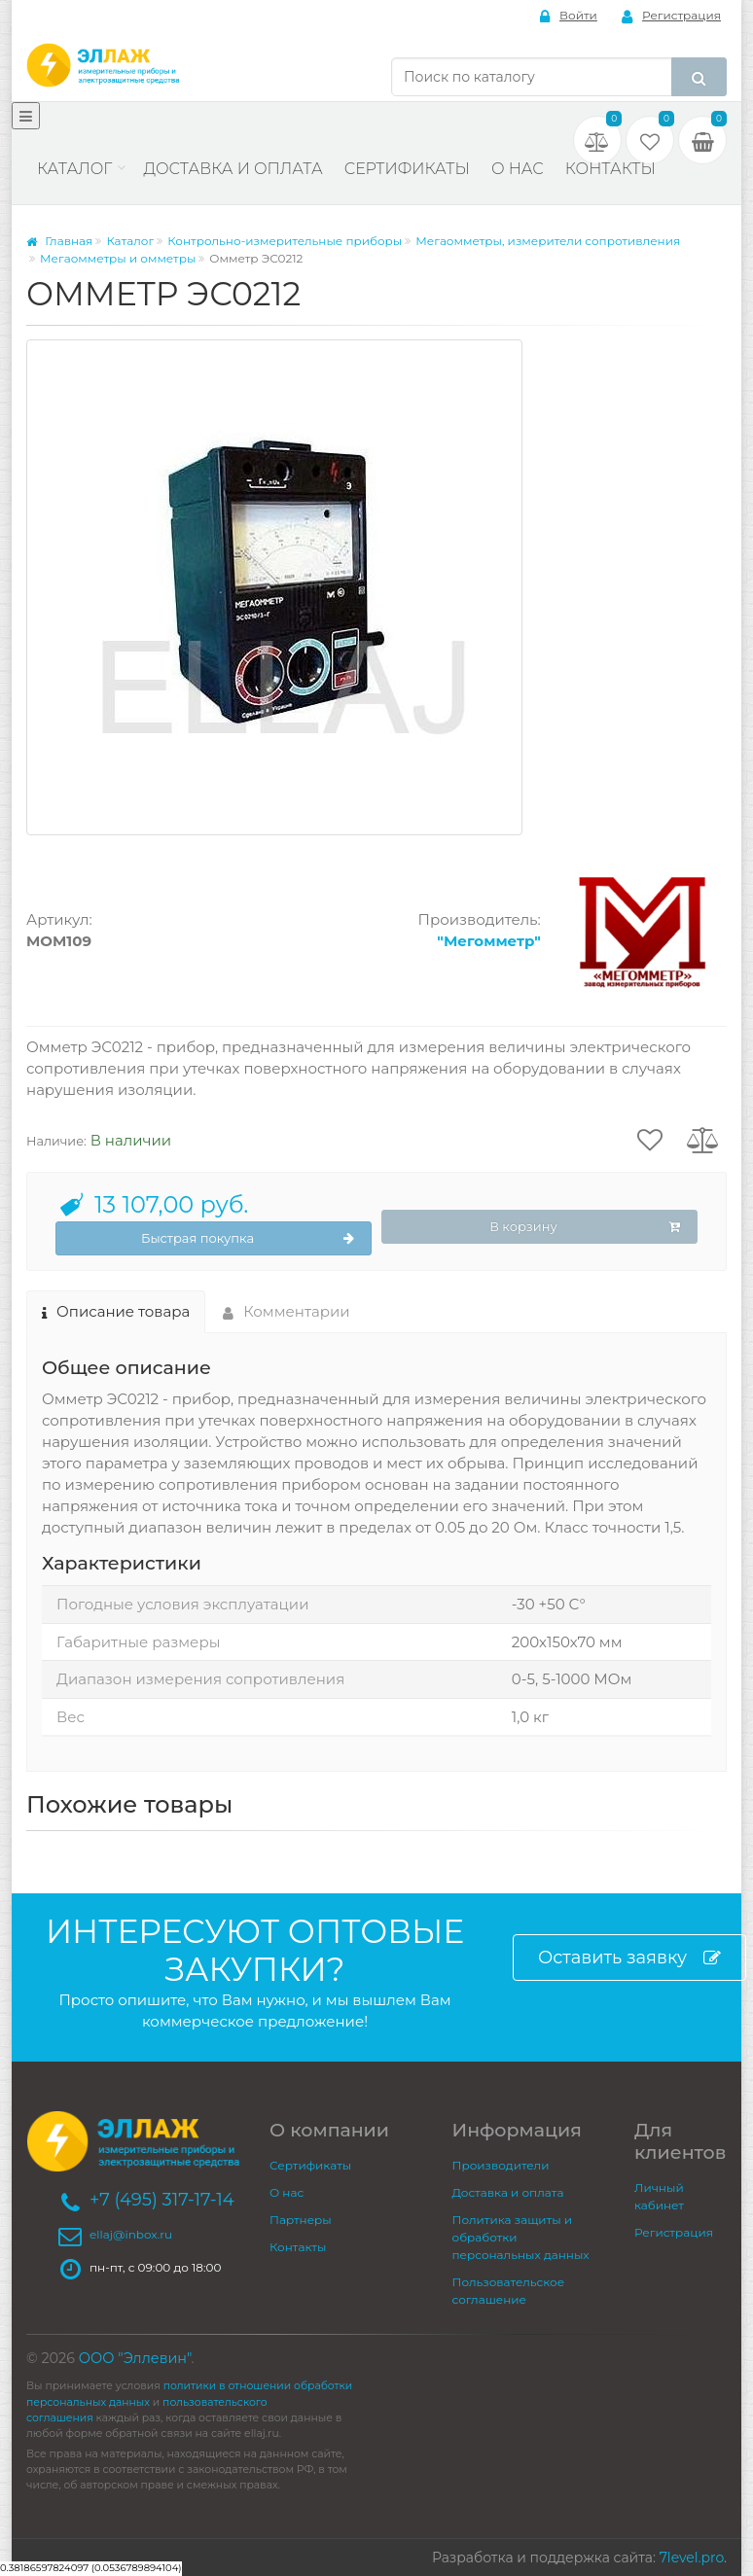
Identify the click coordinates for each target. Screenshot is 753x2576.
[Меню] (26, 115)
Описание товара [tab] (116, 1311)
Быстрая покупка (247, 1238)
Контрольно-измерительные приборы (284, 240)
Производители (501, 2165)
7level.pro (692, 2557)
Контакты (610, 168)
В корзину (584, 1227)
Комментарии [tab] (286, 1311)
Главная (59, 240)
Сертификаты (407, 168)
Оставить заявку (629, 1958)
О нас (517, 168)
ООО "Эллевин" (135, 2358)
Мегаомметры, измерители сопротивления (547, 240)
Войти (568, 16)
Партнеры (300, 2219)
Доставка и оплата (232, 168)
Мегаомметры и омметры (118, 258)
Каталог (74, 168)
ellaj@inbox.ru (131, 2234)
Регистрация (671, 16)
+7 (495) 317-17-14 (162, 2199)
